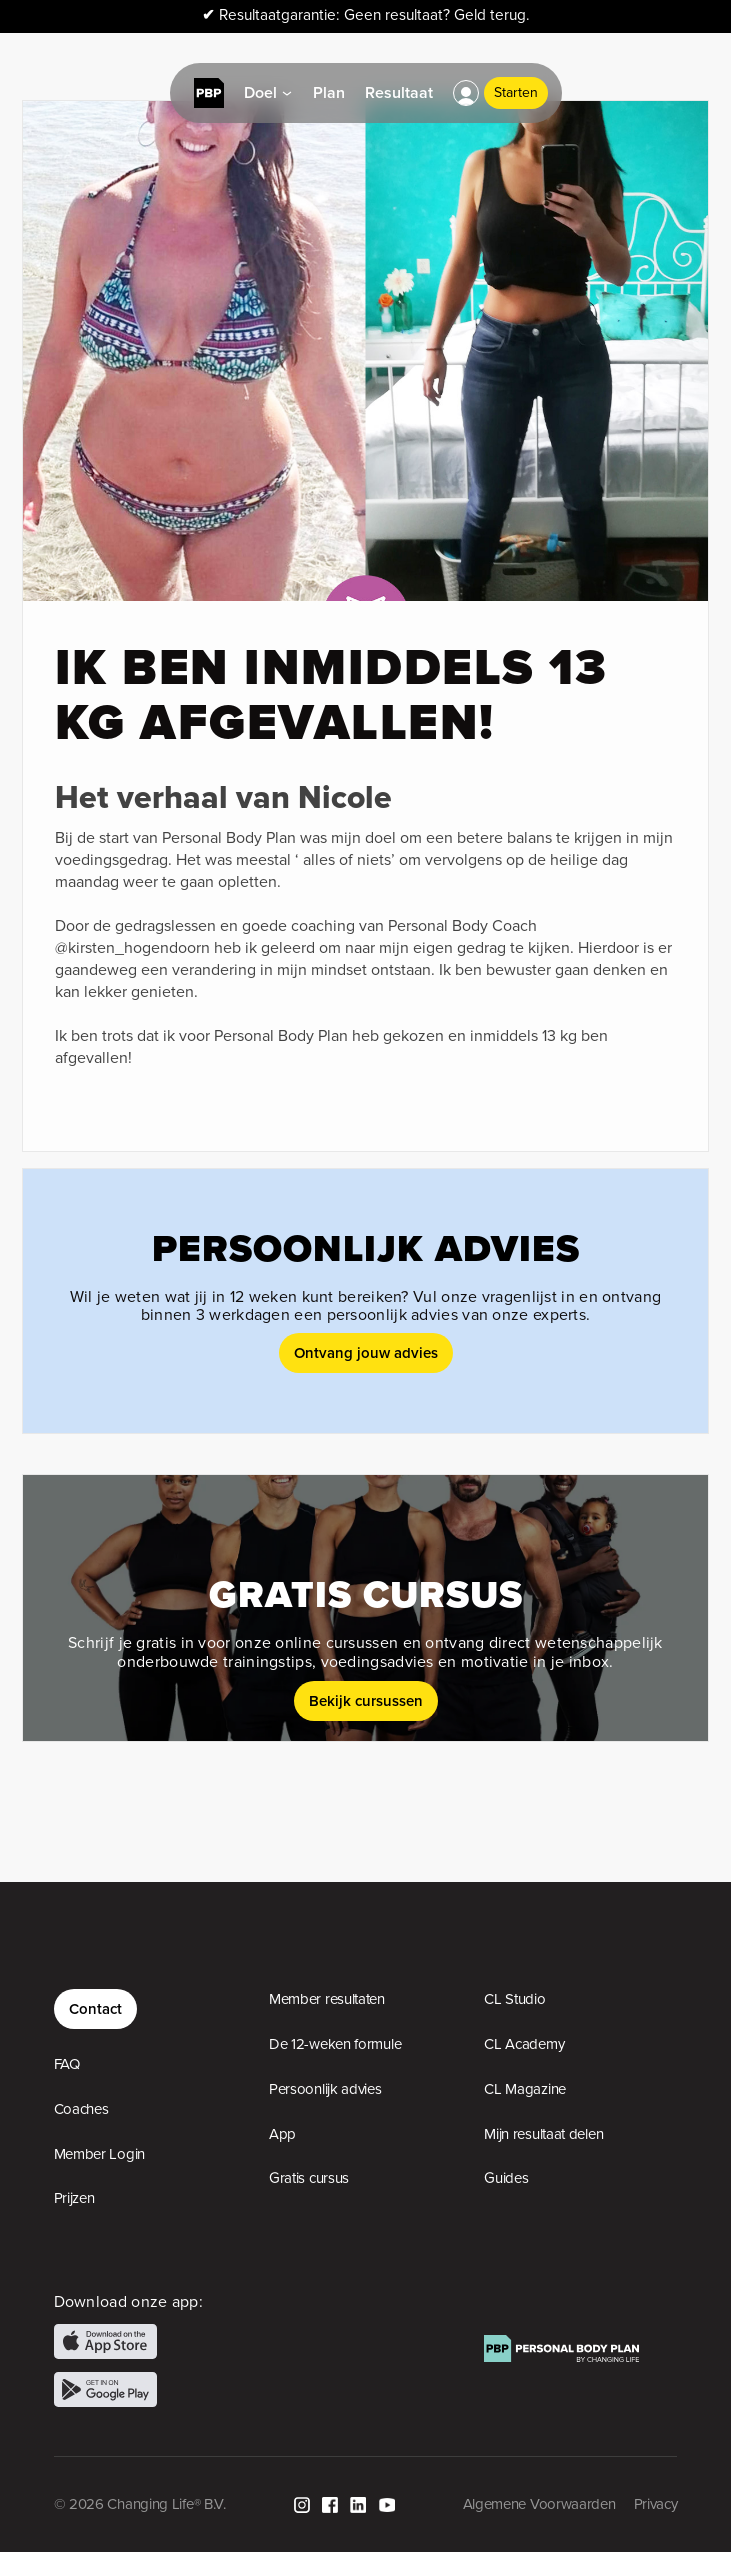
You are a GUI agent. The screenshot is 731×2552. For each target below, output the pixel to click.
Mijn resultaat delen (543, 2134)
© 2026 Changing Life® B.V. (140, 2504)
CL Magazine (525, 2089)
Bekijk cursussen (366, 1700)
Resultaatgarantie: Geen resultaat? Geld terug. (366, 15)
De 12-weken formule (335, 2044)
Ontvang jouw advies (366, 1352)
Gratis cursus (309, 2178)
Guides (506, 2178)
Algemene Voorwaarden (539, 2504)
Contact (95, 2008)
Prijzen (74, 2198)
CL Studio (514, 1999)
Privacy (656, 2504)
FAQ (67, 2064)
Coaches (81, 2109)
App (282, 2134)
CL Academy (524, 2044)
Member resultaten (327, 1999)
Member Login (99, 2154)
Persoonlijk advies (325, 2089)
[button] (466, 93)
